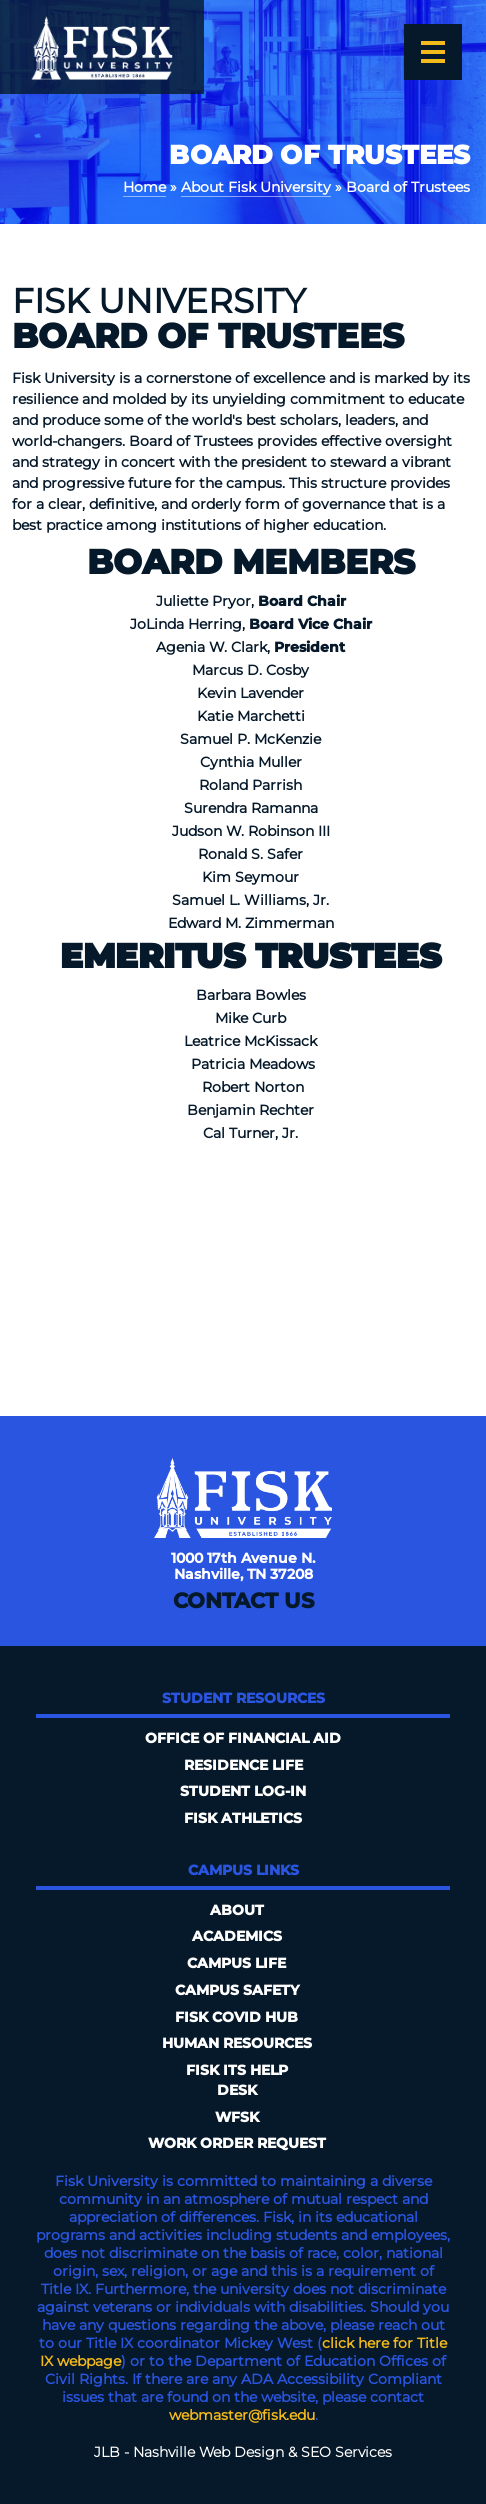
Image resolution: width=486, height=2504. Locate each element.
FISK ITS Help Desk (237, 2080)
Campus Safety (237, 1990)
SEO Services (346, 2452)
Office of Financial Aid (243, 1738)
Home (144, 187)
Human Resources (237, 2043)
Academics (237, 1936)
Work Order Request (237, 2143)
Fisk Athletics (243, 1818)
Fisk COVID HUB (236, 2017)
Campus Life (236, 1963)
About (237, 1910)
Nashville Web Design (208, 2452)
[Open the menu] (433, 52)
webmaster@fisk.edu (242, 2415)
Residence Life (243, 1765)
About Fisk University (256, 187)
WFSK (237, 2117)
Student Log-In (243, 1791)
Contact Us (243, 1600)
